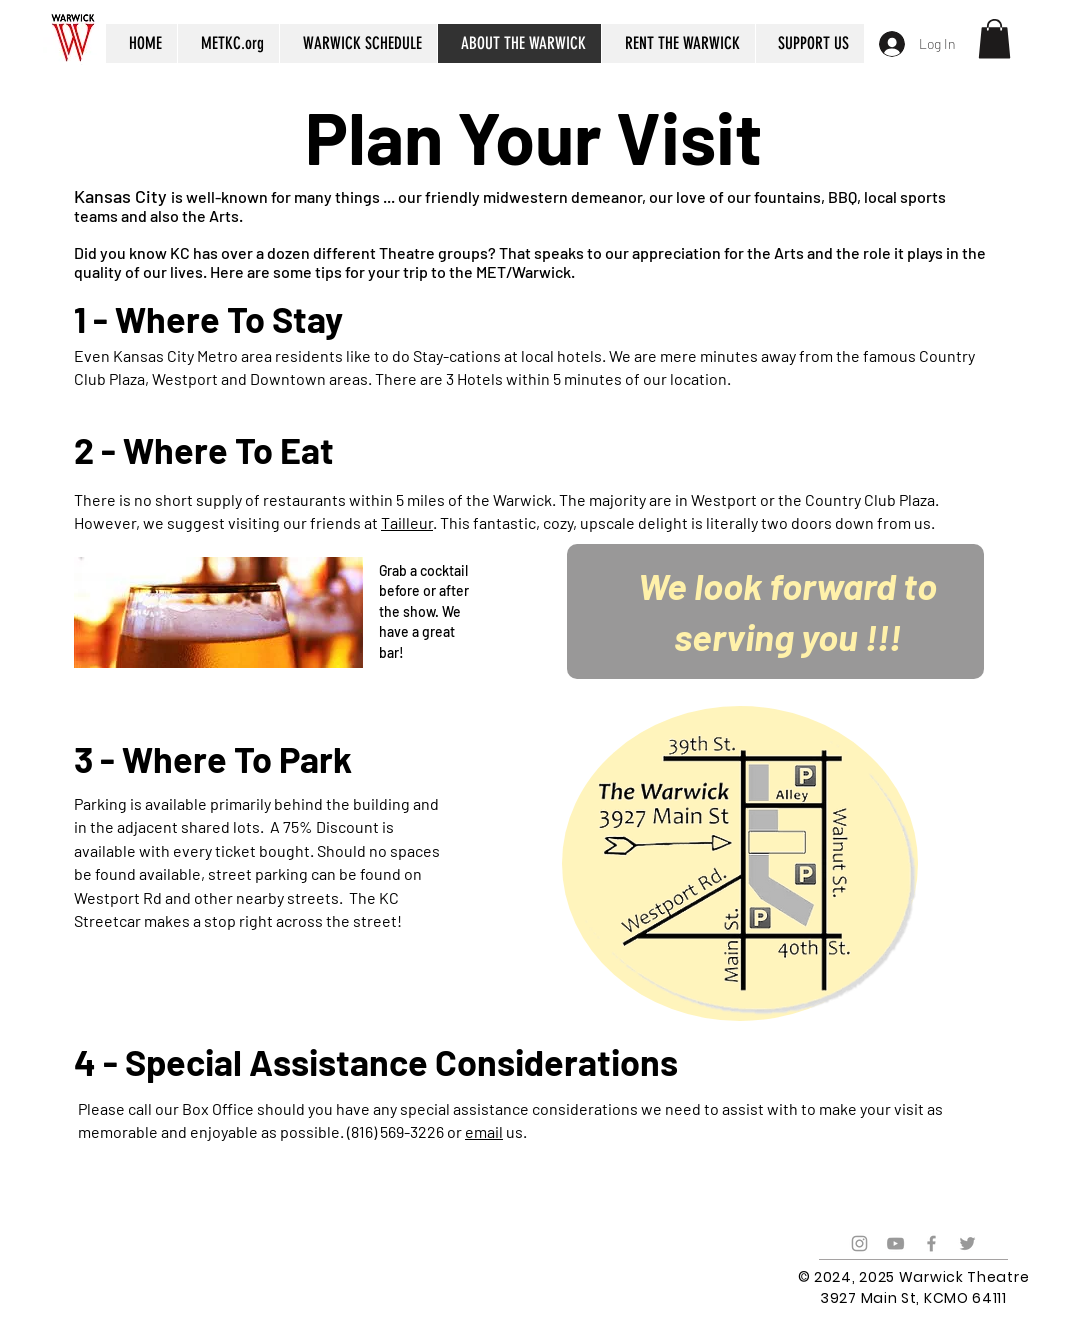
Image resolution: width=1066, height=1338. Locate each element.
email (484, 1131)
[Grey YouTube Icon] (895, 1243)
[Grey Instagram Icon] (859, 1243)
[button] (994, 38)
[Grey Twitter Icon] (967, 1243)
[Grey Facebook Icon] (931, 1243)
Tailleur (407, 522)
